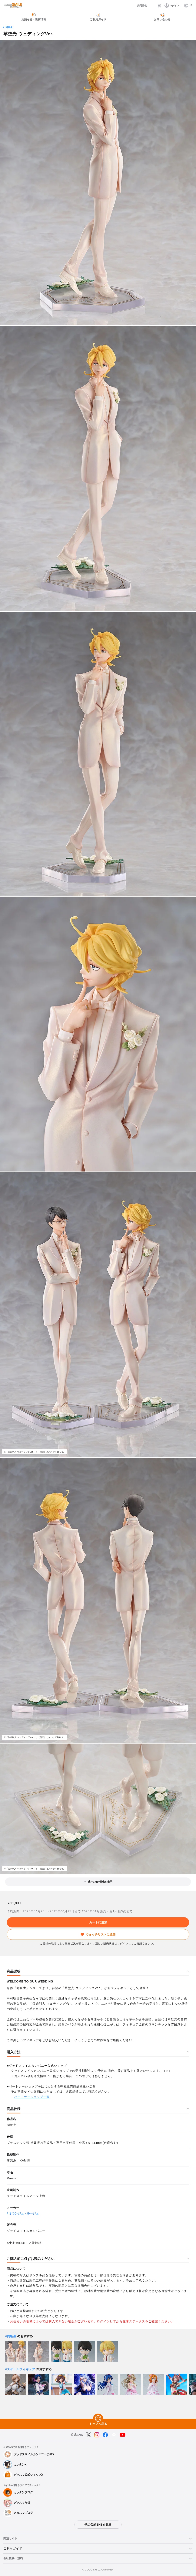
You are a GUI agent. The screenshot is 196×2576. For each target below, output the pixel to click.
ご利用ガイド (12, 2548)
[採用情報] (138, 5)
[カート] (159, 5)
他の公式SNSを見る (98, 2524)
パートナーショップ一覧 (32, 2097)
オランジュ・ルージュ (24, 2213)
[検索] (152, 5)
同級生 (9, 27)
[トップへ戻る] (98, 2419)
